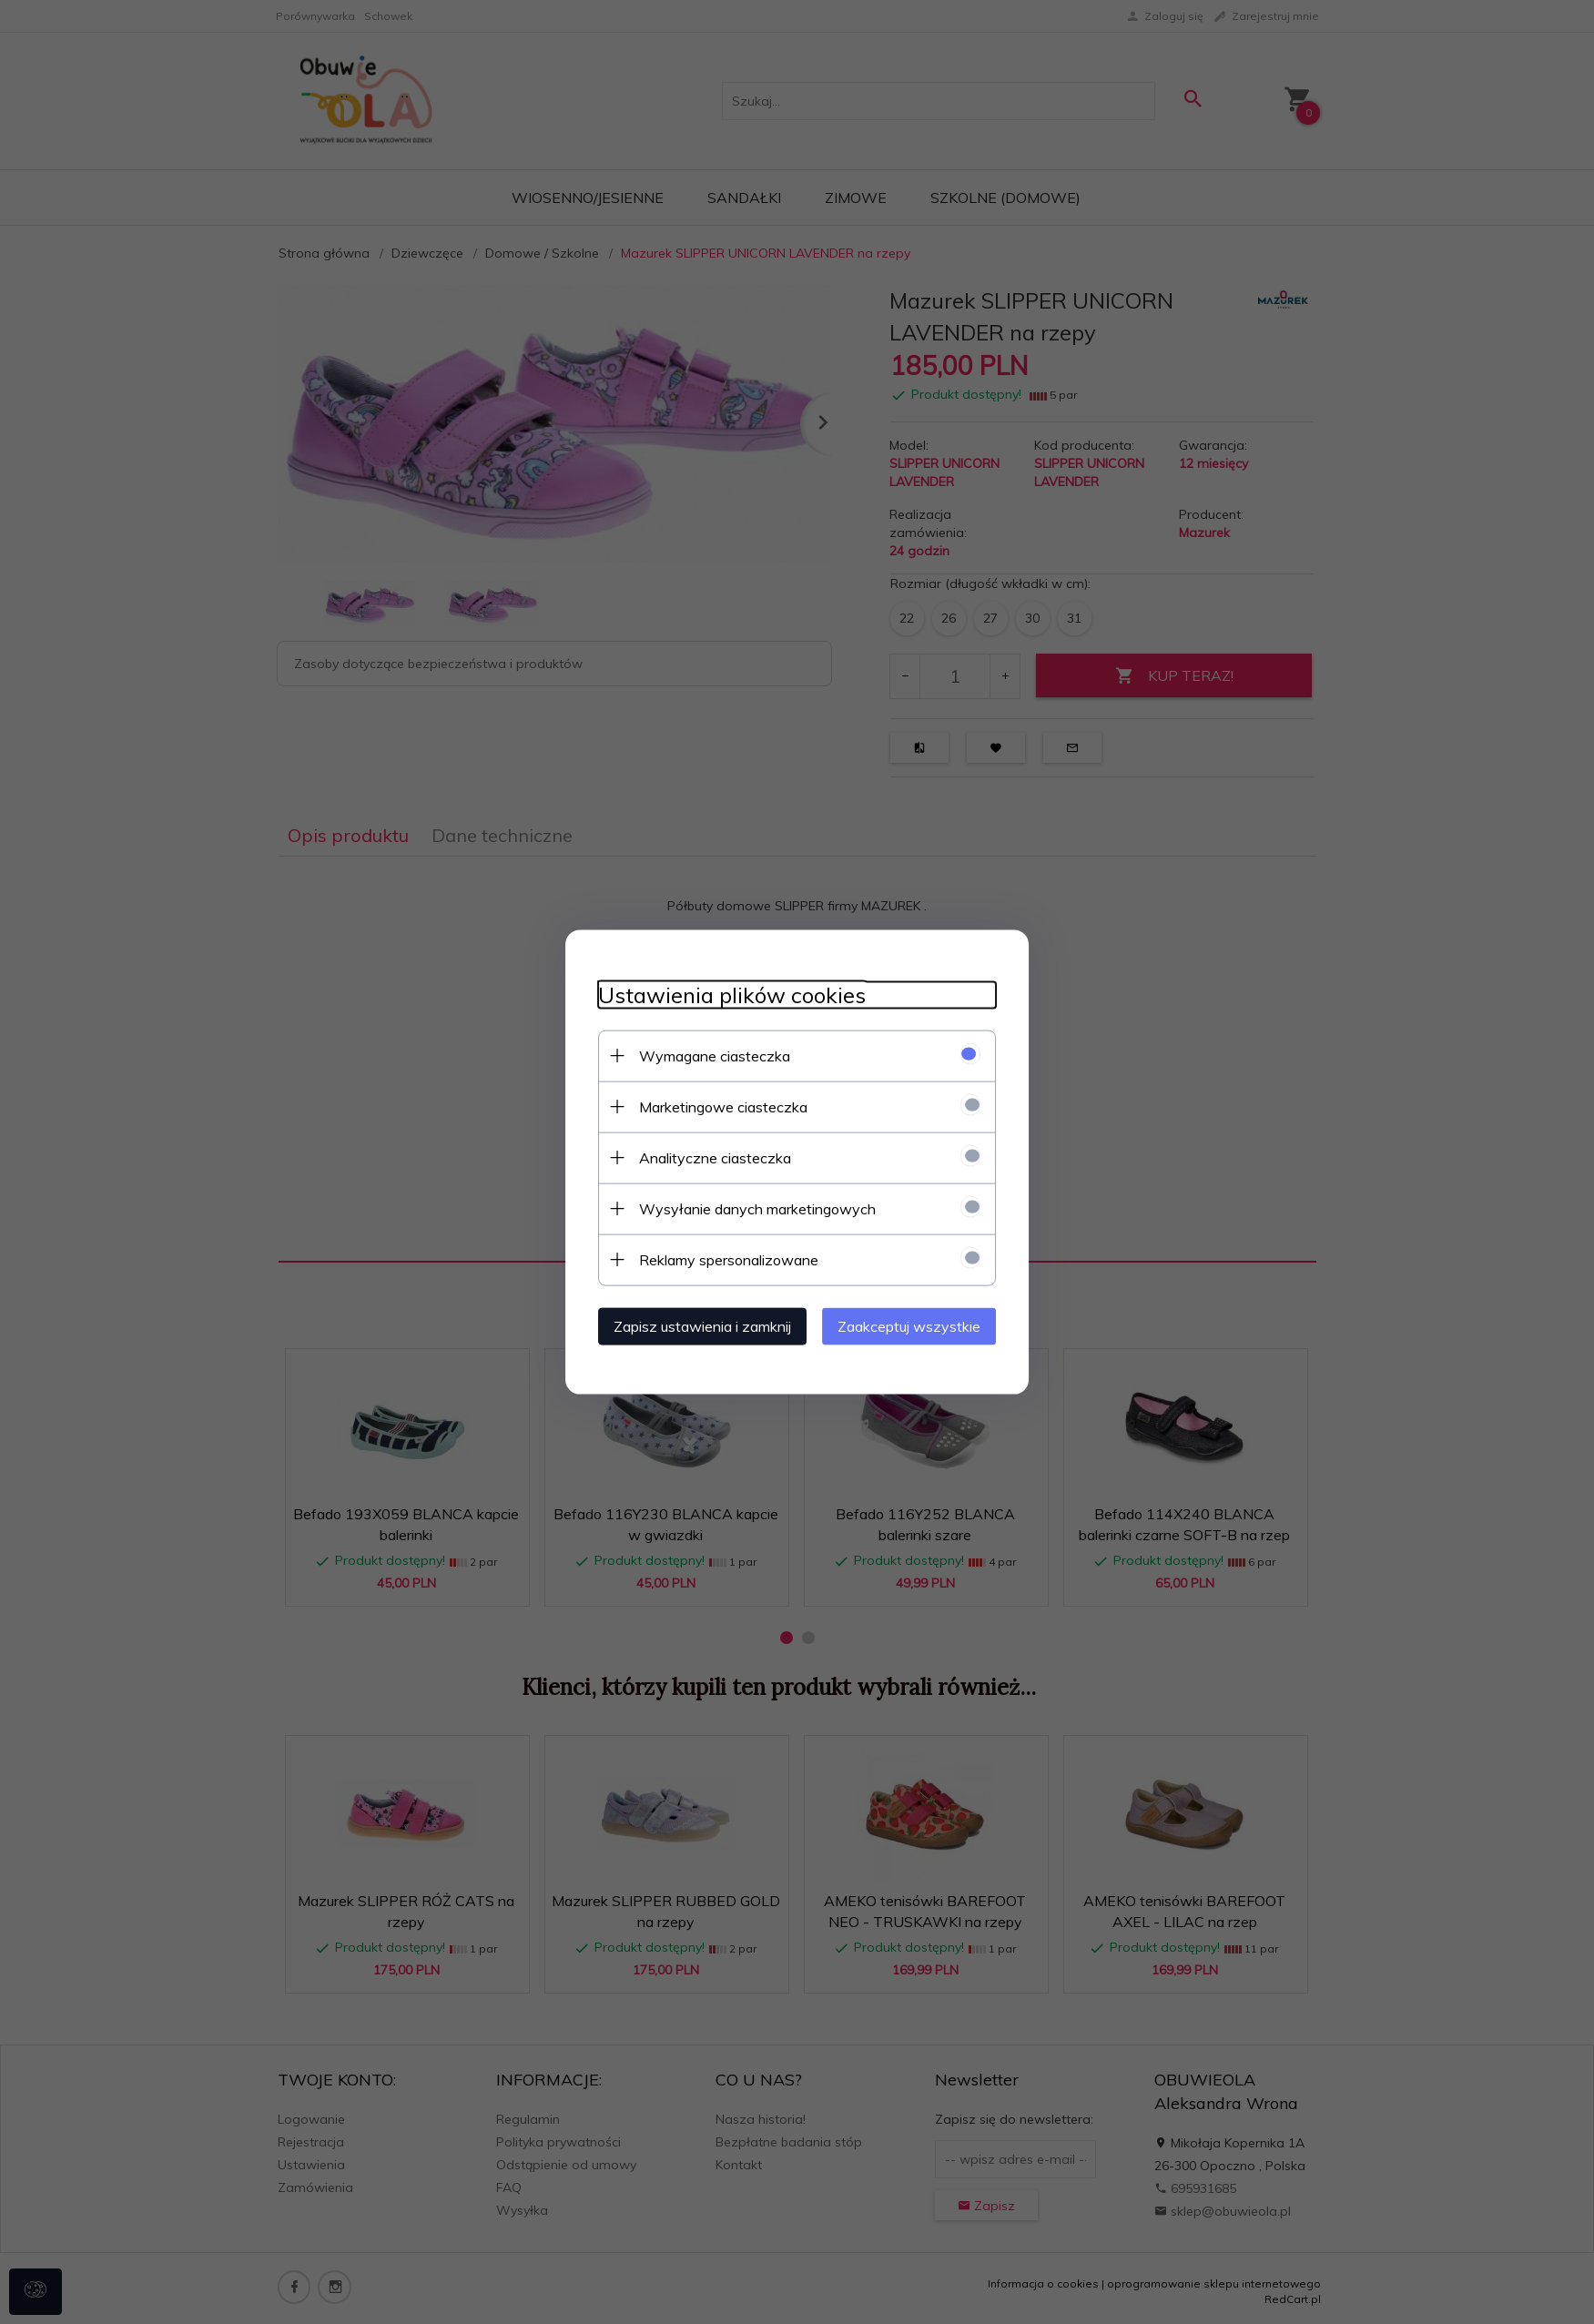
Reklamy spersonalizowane (718, 1258)
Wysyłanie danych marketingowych (747, 1207)
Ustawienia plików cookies (722, 993)
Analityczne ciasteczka (705, 1156)
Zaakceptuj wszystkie (919, 1324)
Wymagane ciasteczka (704, 1054)
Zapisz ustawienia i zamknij (692, 1324)
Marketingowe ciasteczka (713, 1105)
